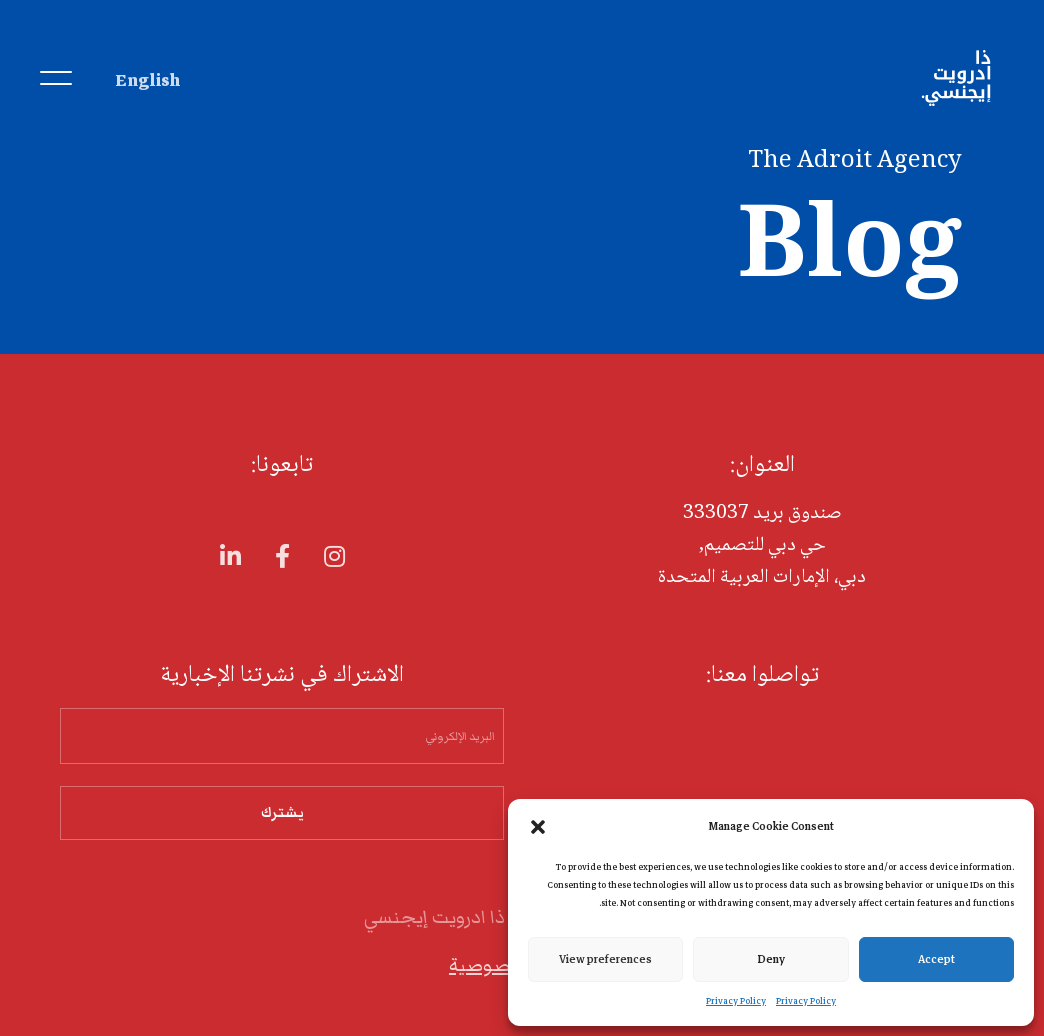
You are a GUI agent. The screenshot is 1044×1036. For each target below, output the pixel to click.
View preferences (605, 959)
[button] (538, 826)
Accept (936, 959)
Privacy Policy (806, 1001)
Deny (771, 959)
